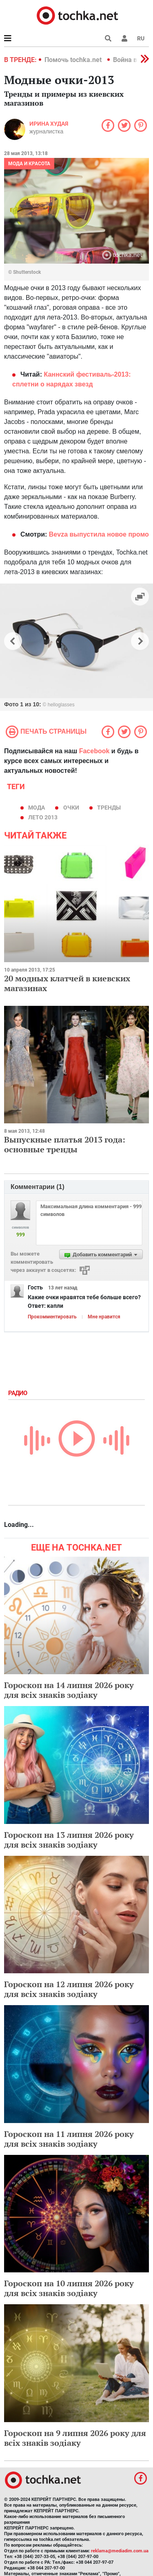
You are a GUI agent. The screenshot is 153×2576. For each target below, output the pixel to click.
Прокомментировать (52, 1317)
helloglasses (61, 705)
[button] (124, 38)
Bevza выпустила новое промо (98, 534)
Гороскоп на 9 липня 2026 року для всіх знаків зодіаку (75, 2437)
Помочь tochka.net (73, 60)
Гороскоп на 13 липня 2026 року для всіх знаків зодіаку (69, 1839)
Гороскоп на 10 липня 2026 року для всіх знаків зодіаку (69, 2288)
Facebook (94, 751)
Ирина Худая (48, 123)
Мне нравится (104, 1317)
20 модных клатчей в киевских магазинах (67, 983)
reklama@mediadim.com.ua (120, 2551)
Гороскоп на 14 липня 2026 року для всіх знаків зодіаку (69, 1690)
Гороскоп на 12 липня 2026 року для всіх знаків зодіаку (69, 1989)
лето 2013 (43, 817)
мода (36, 807)
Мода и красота (29, 163)
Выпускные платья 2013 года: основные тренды (64, 1144)
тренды (109, 807)
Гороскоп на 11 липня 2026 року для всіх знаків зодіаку (69, 2138)
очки (71, 807)
